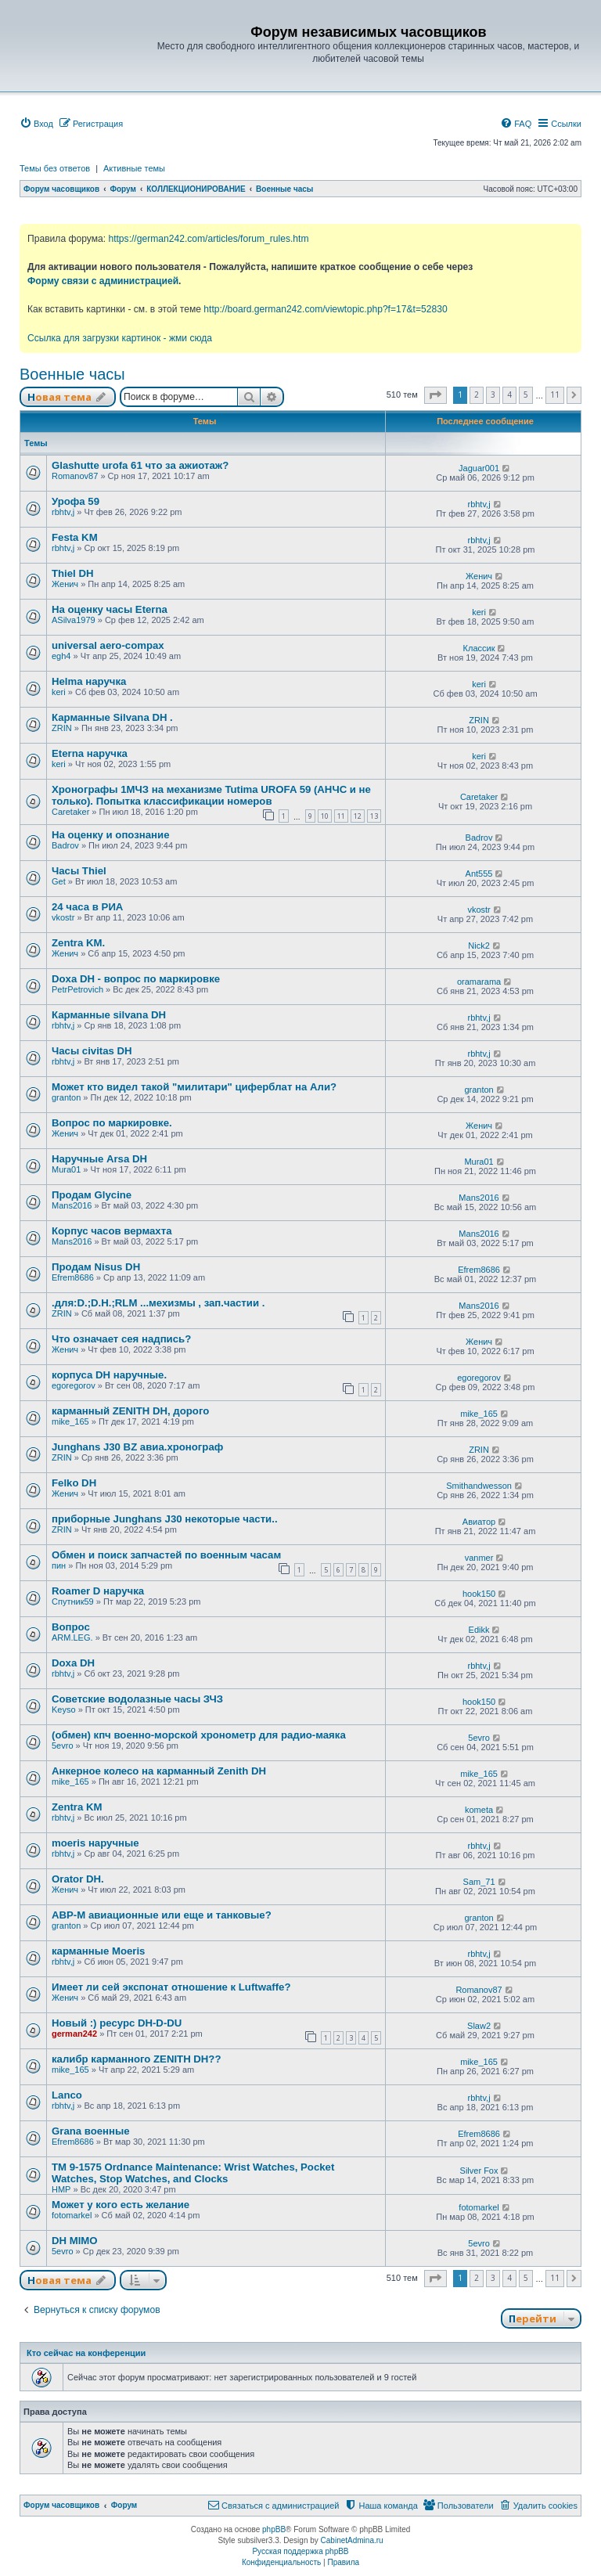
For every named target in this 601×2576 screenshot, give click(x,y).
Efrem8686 (73, 1277)
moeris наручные (95, 1843)
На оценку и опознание (111, 835)
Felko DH (74, 1483)
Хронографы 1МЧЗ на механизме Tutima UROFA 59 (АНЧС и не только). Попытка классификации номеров (211, 795)
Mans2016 (72, 1205)
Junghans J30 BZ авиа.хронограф (137, 1447)
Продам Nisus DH (96, 1267)
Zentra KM (77, 1807)
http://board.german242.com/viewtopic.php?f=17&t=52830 (325, 309)
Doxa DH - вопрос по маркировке (136, 979)
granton (66, 1097)
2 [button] (476, 394)
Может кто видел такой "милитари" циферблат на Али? (194, 1087)
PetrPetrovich (77, 989)
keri (479, 612)
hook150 (478, 1593)
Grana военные (91, 2131)
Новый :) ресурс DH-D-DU (117, 2023)
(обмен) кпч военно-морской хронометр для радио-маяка (199, 1735)
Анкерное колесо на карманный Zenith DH (159, 1771)
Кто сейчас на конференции (86, 2353)
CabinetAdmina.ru (352, 2540)
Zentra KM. (78, 943)
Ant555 (479, 873)
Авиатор (478, 1521)
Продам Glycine (91, 1195)
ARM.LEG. (72, 1637)
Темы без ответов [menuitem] (55, 168)
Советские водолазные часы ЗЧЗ (137, 1699)
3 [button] (493, 394)
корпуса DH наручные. (109, 1375)
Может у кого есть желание (120, 2204)
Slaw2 (479, 2025)
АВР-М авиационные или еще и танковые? (162, 1915)
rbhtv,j (63, 512)
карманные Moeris (98, 1951)
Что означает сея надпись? (121, 1339)
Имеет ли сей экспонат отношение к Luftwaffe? (171, 1987)
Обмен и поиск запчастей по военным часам (166, 1555)
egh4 (61, 656)
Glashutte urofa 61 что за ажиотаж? (140, 465)
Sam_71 (479, 1881)
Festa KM (75, 537)
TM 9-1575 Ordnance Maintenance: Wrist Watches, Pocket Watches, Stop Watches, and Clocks (193, 2173)
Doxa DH (73, 1663)
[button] (435, 395)
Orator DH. (78, 1879)
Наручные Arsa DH (99, 1159)
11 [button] (555, 394)
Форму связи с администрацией (102, 281)
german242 (74, 2033)
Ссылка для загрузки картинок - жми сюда (119, 338)
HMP (61, 2189)
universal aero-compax (108, 645)
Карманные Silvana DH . (112, 717)
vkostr (63, 917)
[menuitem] (36, 123)
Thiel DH (72, 573)
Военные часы (72, 374)
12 (358, 816)
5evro (63, 1745)
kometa (479, 1809)
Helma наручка (89, 681)
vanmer (479, 1557)
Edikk (479, 1629)
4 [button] (509, 394)
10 (325, 816)
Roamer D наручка (98, 1591)
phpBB (274, 2529)
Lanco (67, 2095)
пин (59, 1565)
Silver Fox (479, 2170)
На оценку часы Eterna (109, 609)
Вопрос (71, 1627)
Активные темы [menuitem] (134, 168)
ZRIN (62, 728)
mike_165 (70, 1421)
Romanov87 (75, 476)
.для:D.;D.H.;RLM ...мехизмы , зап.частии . (158, 1303)
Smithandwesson (479, 1485)
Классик (479, 648)
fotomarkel (72, 2215)
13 (374, 816)
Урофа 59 (75, 501)
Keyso (64, 1709)
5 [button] (526, 394)
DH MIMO (75, 2240)
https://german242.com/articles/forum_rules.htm (208, 238)
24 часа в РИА (87, 907)
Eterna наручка (90, 753)
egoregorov (73, 1385)
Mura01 (66, 1169)
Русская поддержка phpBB (300, 2551)
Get (59, 881)
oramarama (479, 981)
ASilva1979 (73, 620)
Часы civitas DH (92, 1051)
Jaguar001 (479, 468)
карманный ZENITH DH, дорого (130, 1411)
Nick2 (479, 945)
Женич (65, 584)
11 (341, 816)
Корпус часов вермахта (111, 1231)
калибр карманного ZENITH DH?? (136, 2059)
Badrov (65, 845)
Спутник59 (73, 1601)
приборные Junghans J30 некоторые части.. (165, 1519)
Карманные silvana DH (109, 1015)
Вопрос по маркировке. (112, 1123)
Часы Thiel (79, 871)
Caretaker (70, 811)
